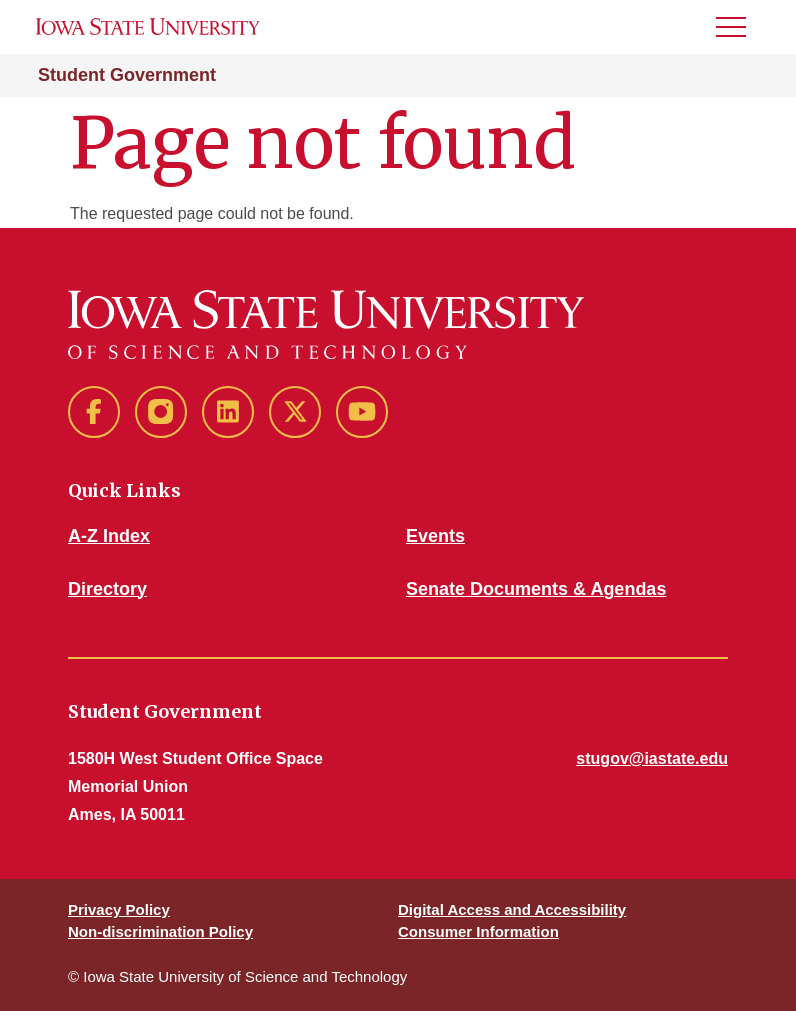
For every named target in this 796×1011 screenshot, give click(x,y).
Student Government (127, 75)
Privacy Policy (119, 909)
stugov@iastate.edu (652, 758)
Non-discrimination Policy (160, 931)
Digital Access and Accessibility (512, 909)
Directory (107, 589)
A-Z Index (109, 536)
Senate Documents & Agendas (536, 589)
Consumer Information (478, 931)
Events (435, 536)
